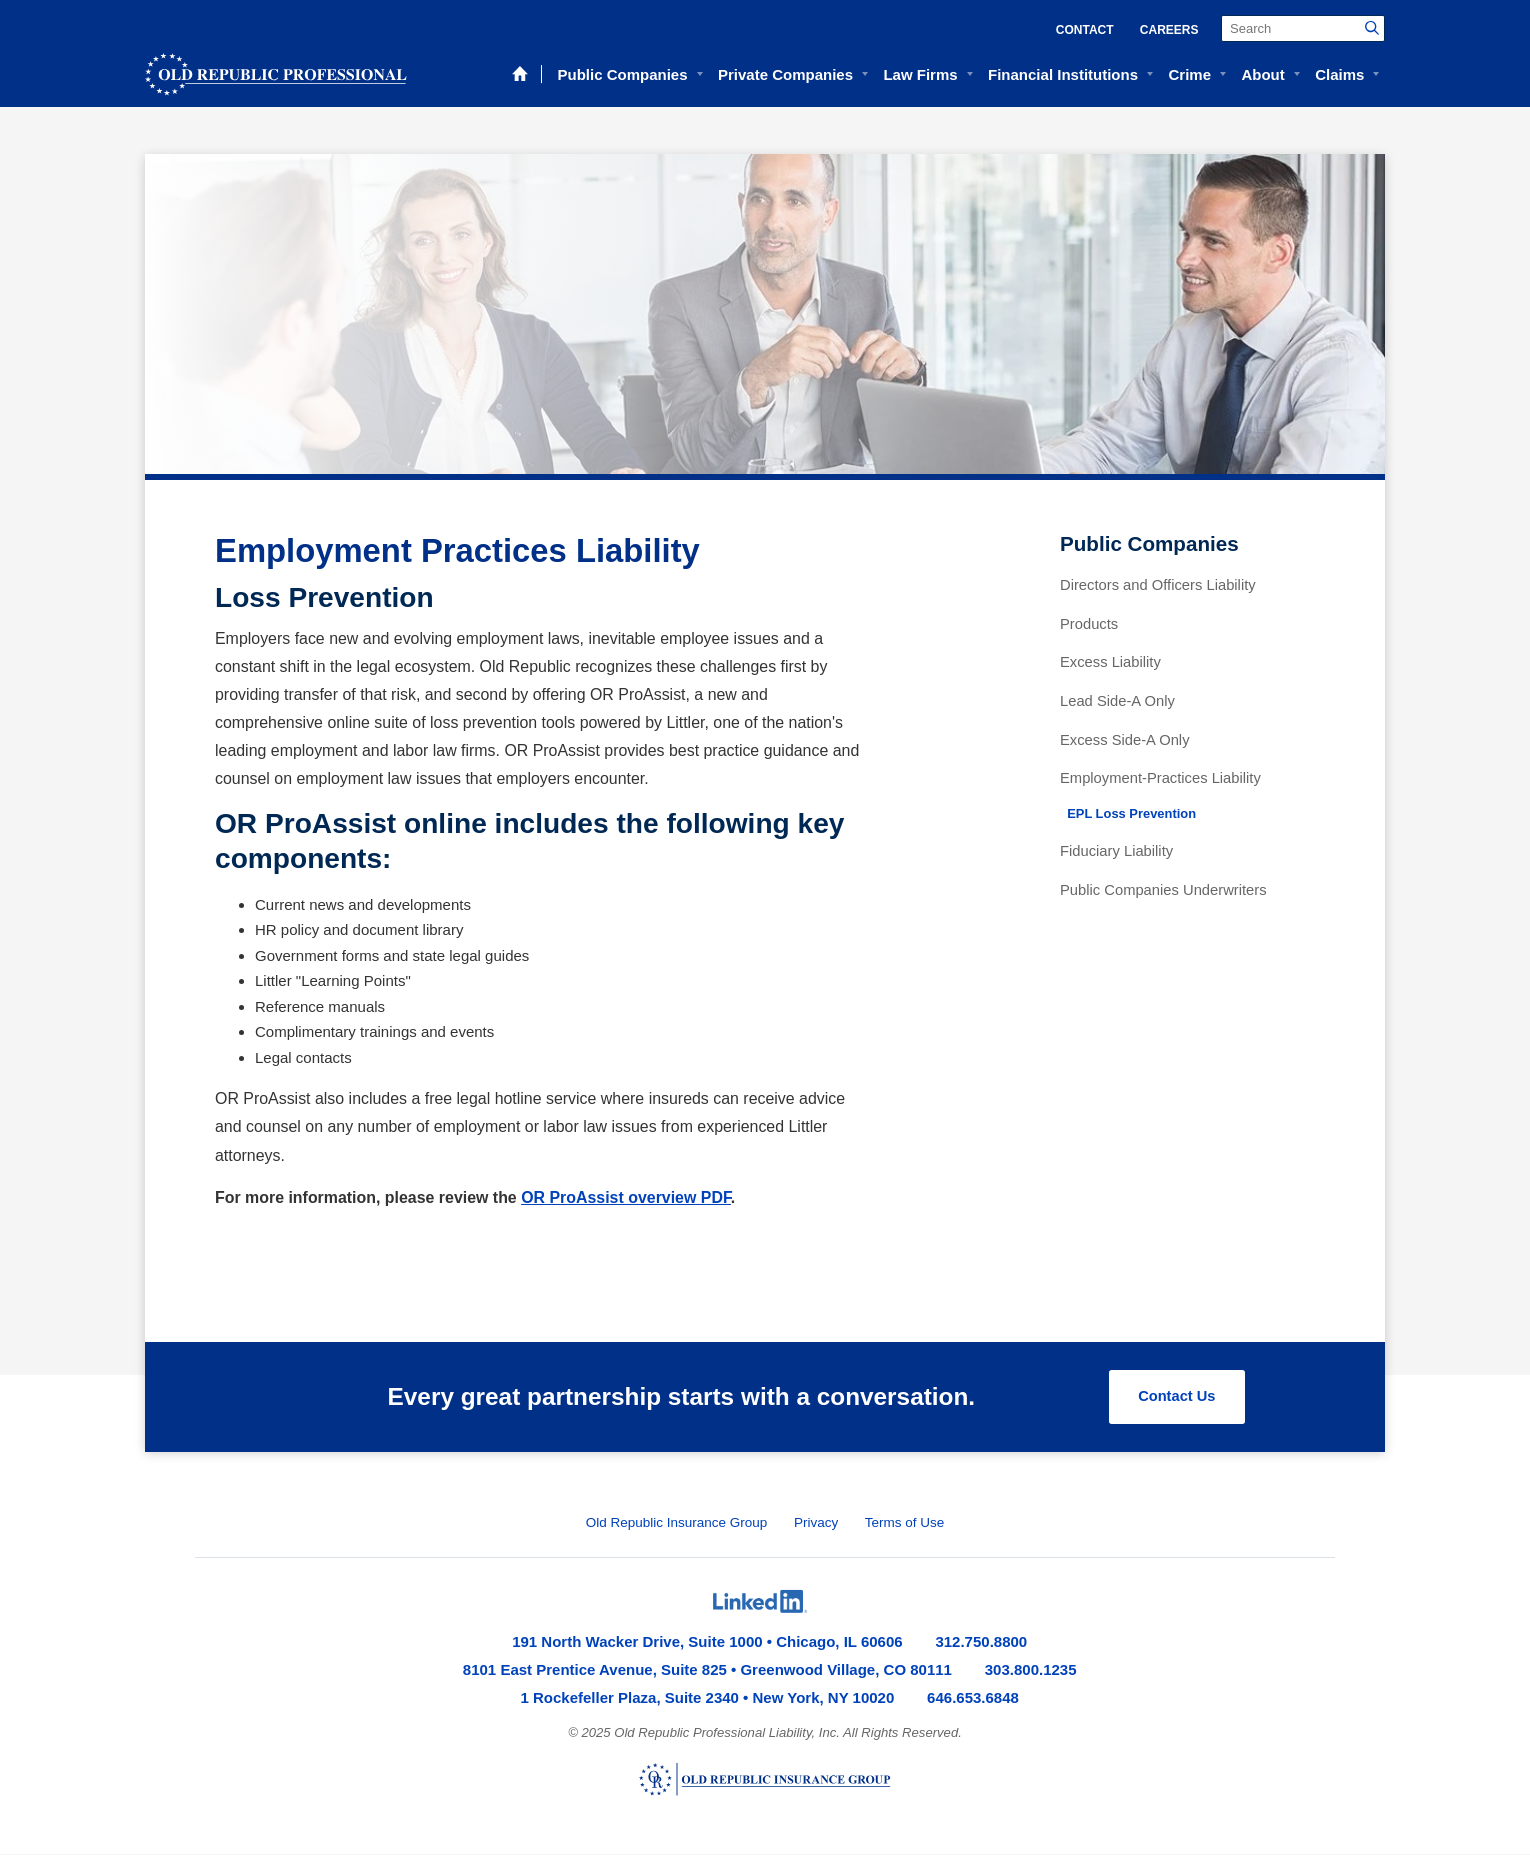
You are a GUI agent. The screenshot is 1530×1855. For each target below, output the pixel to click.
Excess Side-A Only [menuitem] (1125, 740)
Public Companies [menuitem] (622, 74)
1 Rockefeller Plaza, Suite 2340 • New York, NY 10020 (708, 1698)
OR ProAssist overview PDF (626, 1197)
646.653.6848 (973, 1698)
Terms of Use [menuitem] (905, 1523)
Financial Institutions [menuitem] (1063, 74)
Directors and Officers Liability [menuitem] (1158, 585)
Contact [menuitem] (1085, 30)
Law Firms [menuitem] (920, 74)
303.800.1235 (1031, 1670)
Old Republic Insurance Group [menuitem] (677, 1523)
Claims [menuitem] (1339, 74)
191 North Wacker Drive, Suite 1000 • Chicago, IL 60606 (707, 1642)
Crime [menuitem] (1189, 74)
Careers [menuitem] (1169, 30)
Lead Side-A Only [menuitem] (1117, 701)
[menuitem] (760, 1603)
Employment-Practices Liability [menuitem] (1160, 778)
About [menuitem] (1262, 74)
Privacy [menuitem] (816, 1523)
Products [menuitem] (1089, 624)
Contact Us (1175, 1397)
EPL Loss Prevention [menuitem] (1131, 813)
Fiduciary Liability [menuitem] (1116, 851)
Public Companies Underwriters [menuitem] (1163, 890)
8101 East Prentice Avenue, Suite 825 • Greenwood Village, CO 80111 (707, 1670)
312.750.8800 (981, 1642)
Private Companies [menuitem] (785, 74)
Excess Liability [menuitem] (1110, 662)
